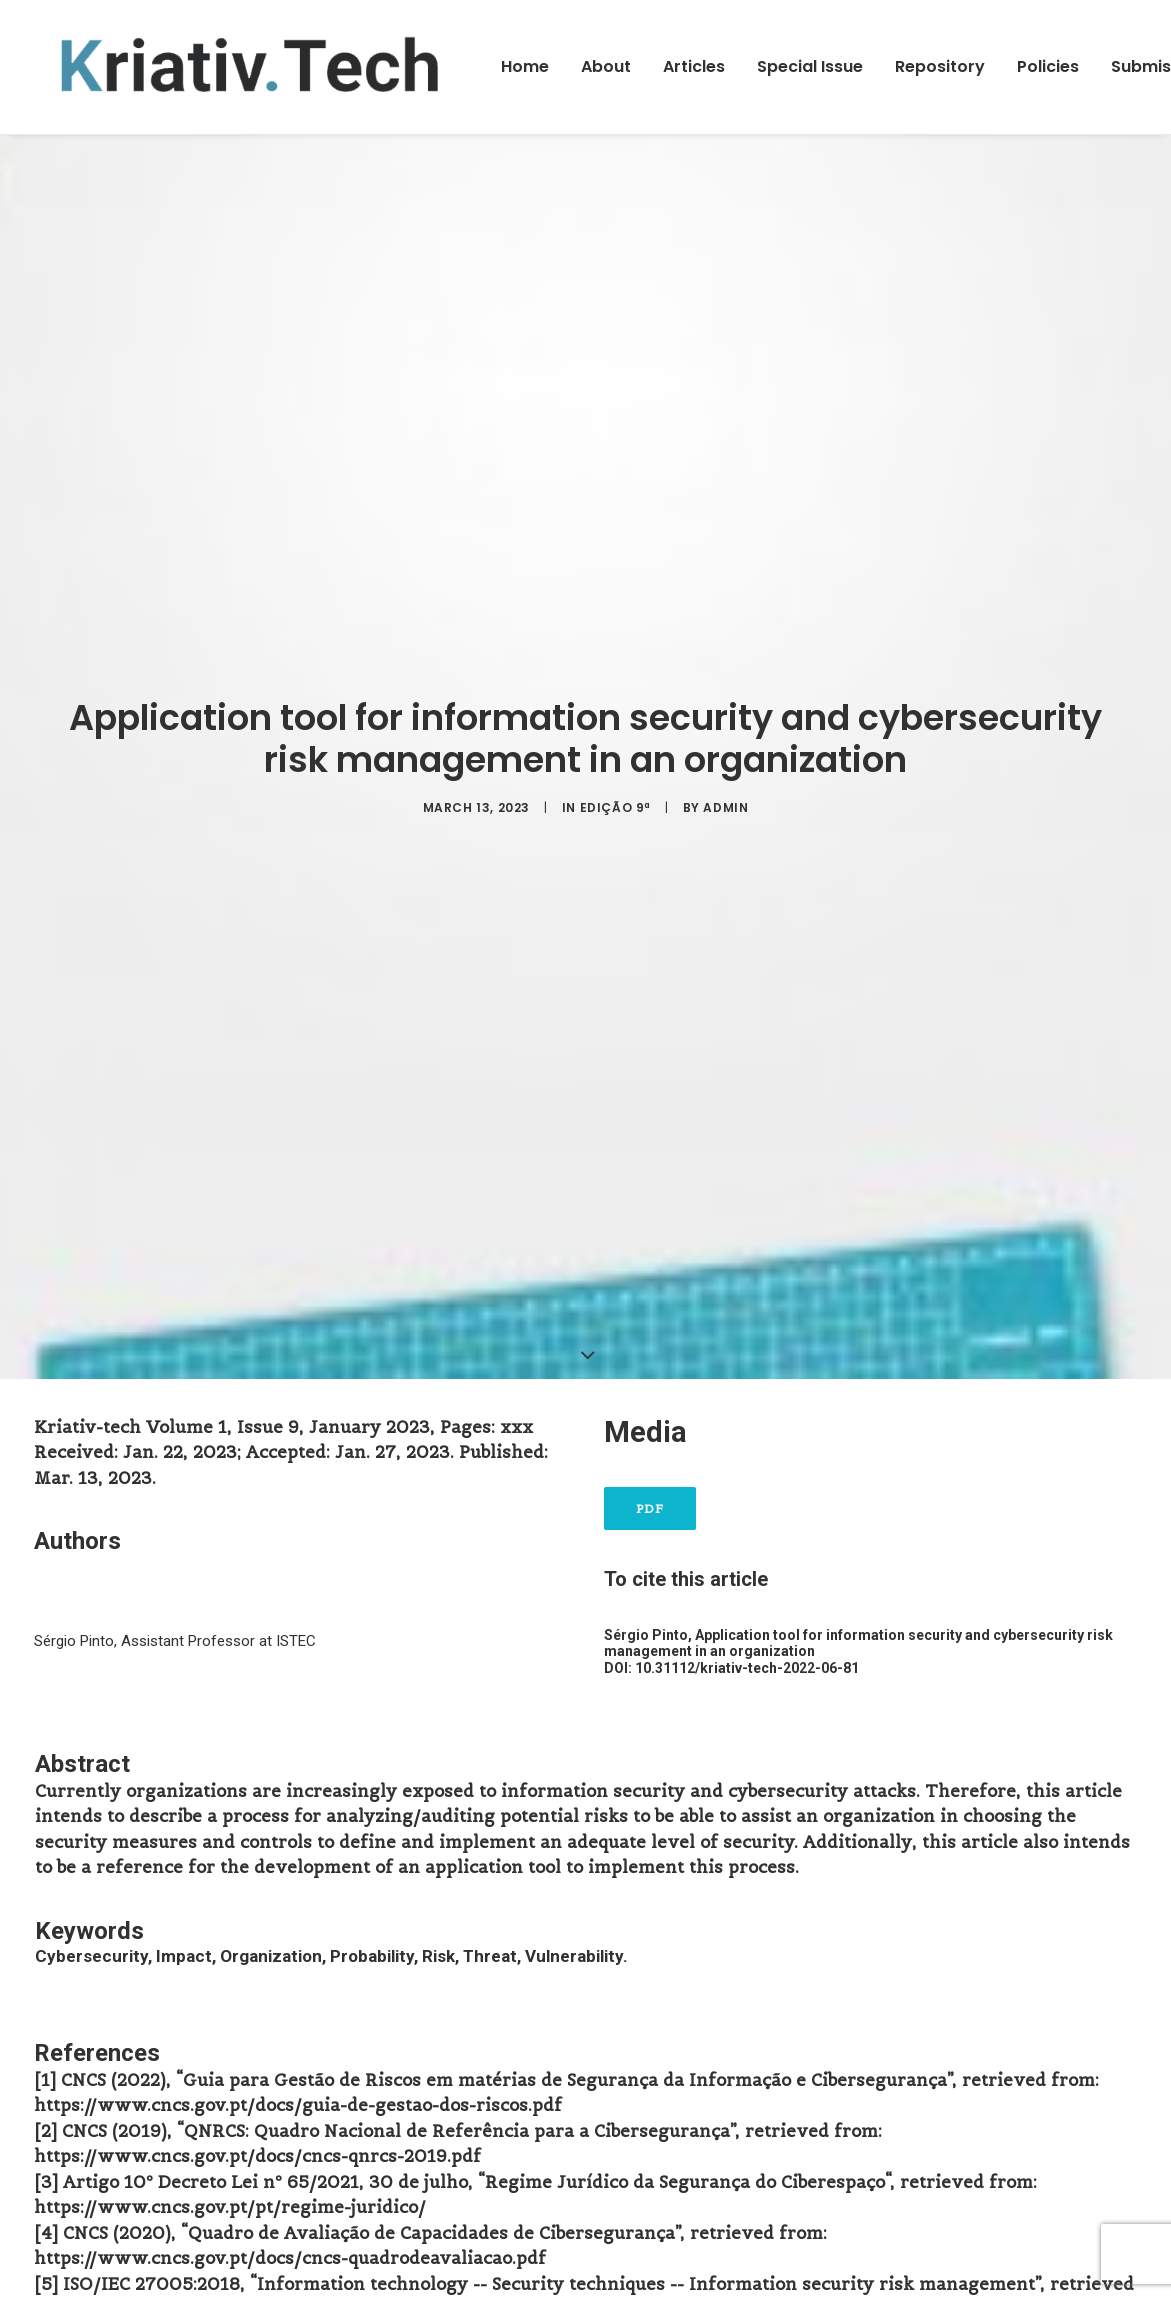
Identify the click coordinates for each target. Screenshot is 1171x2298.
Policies (1048, 66)
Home (525, 66)
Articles (694, 66)
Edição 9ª (615, 807)
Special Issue (810, 66)
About (606, 66)
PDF (650, 1508)
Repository (940, 66)
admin (725, 807)
